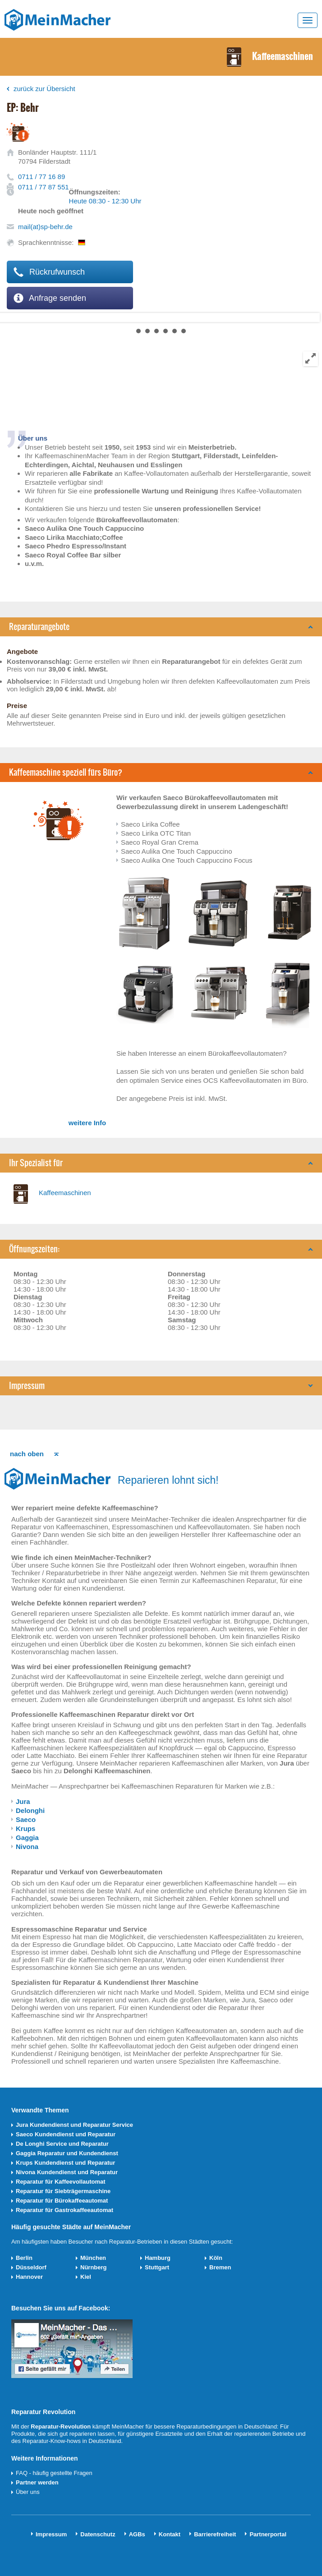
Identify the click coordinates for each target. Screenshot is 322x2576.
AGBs (137, 2534)
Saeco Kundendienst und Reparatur (65, 2134)
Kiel (85, 2276)
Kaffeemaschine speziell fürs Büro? (65, 772)
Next (7, 317)
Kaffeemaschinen (65, 1192)
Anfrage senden (50, 298)
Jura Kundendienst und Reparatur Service (74, 2124)
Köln (215, 2257)
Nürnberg (93, 2267)
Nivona (27, 1846)
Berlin (24, 2257)
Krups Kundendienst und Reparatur (65, 2162)
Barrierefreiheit (215, 2534)
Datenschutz (97, 2534)
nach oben (27, 1454)
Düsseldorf (31, 2267)
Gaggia (27, 1837)
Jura (23, 1801)
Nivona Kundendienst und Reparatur (67, 2172)
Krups (25, 1828)
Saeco (26, 1819)
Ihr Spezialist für (36, 1163)
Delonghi (30, 1810)
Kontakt (169, 2534)
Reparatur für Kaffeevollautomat (61, 2181)
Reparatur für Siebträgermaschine (63, 2191)
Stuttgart (157, 2267)
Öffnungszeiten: (34, 1249)
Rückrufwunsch (49, 272)
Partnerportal (267, 2534)
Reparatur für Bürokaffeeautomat (62, 2200)
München (93, 2257)
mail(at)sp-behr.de (45, 226)
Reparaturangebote (39, 627)
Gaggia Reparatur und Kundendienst (67, 2153)
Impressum (27, 1386)
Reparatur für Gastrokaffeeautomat (64, 2210)
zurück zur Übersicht (44, 88)
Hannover (29, 2276)
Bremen (220, 2267)
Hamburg (157, 2257)
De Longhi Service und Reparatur (62, 2143)
